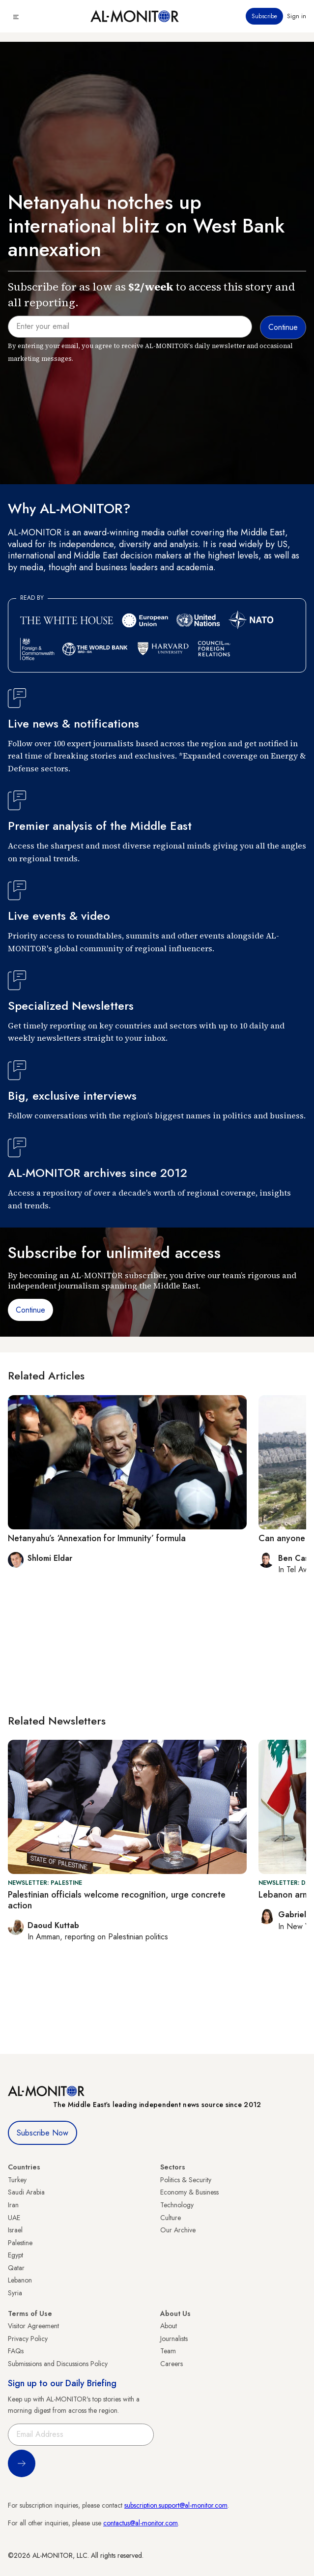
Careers (171, 2364)
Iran (13, 2205)
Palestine (20, 2243)
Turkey (17, 2180)
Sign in (296, 16)
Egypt (15, 2255)
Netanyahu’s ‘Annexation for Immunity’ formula (97, 1538)
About (168, 2326)
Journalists (174, 2338)
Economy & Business (189, 2192)
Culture (170, 2218)
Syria (15, 2293)
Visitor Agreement (33, 2326)
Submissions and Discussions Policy (58, 2364)
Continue (30, 1310)
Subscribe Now (42, 2132)
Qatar (16, 2268)
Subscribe (264, 16)
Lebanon (20, 2280)
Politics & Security (185, 2180)
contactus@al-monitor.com (140, 2523)
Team (168, 2351)
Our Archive (178, 2230)
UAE (14, 2218)
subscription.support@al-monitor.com (176, 2505)
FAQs (16, 2351)
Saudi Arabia (26, 2192)
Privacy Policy (28, 2338)
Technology (177, 2205)
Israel (15, 2230)
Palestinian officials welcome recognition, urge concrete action (117, 1900)
